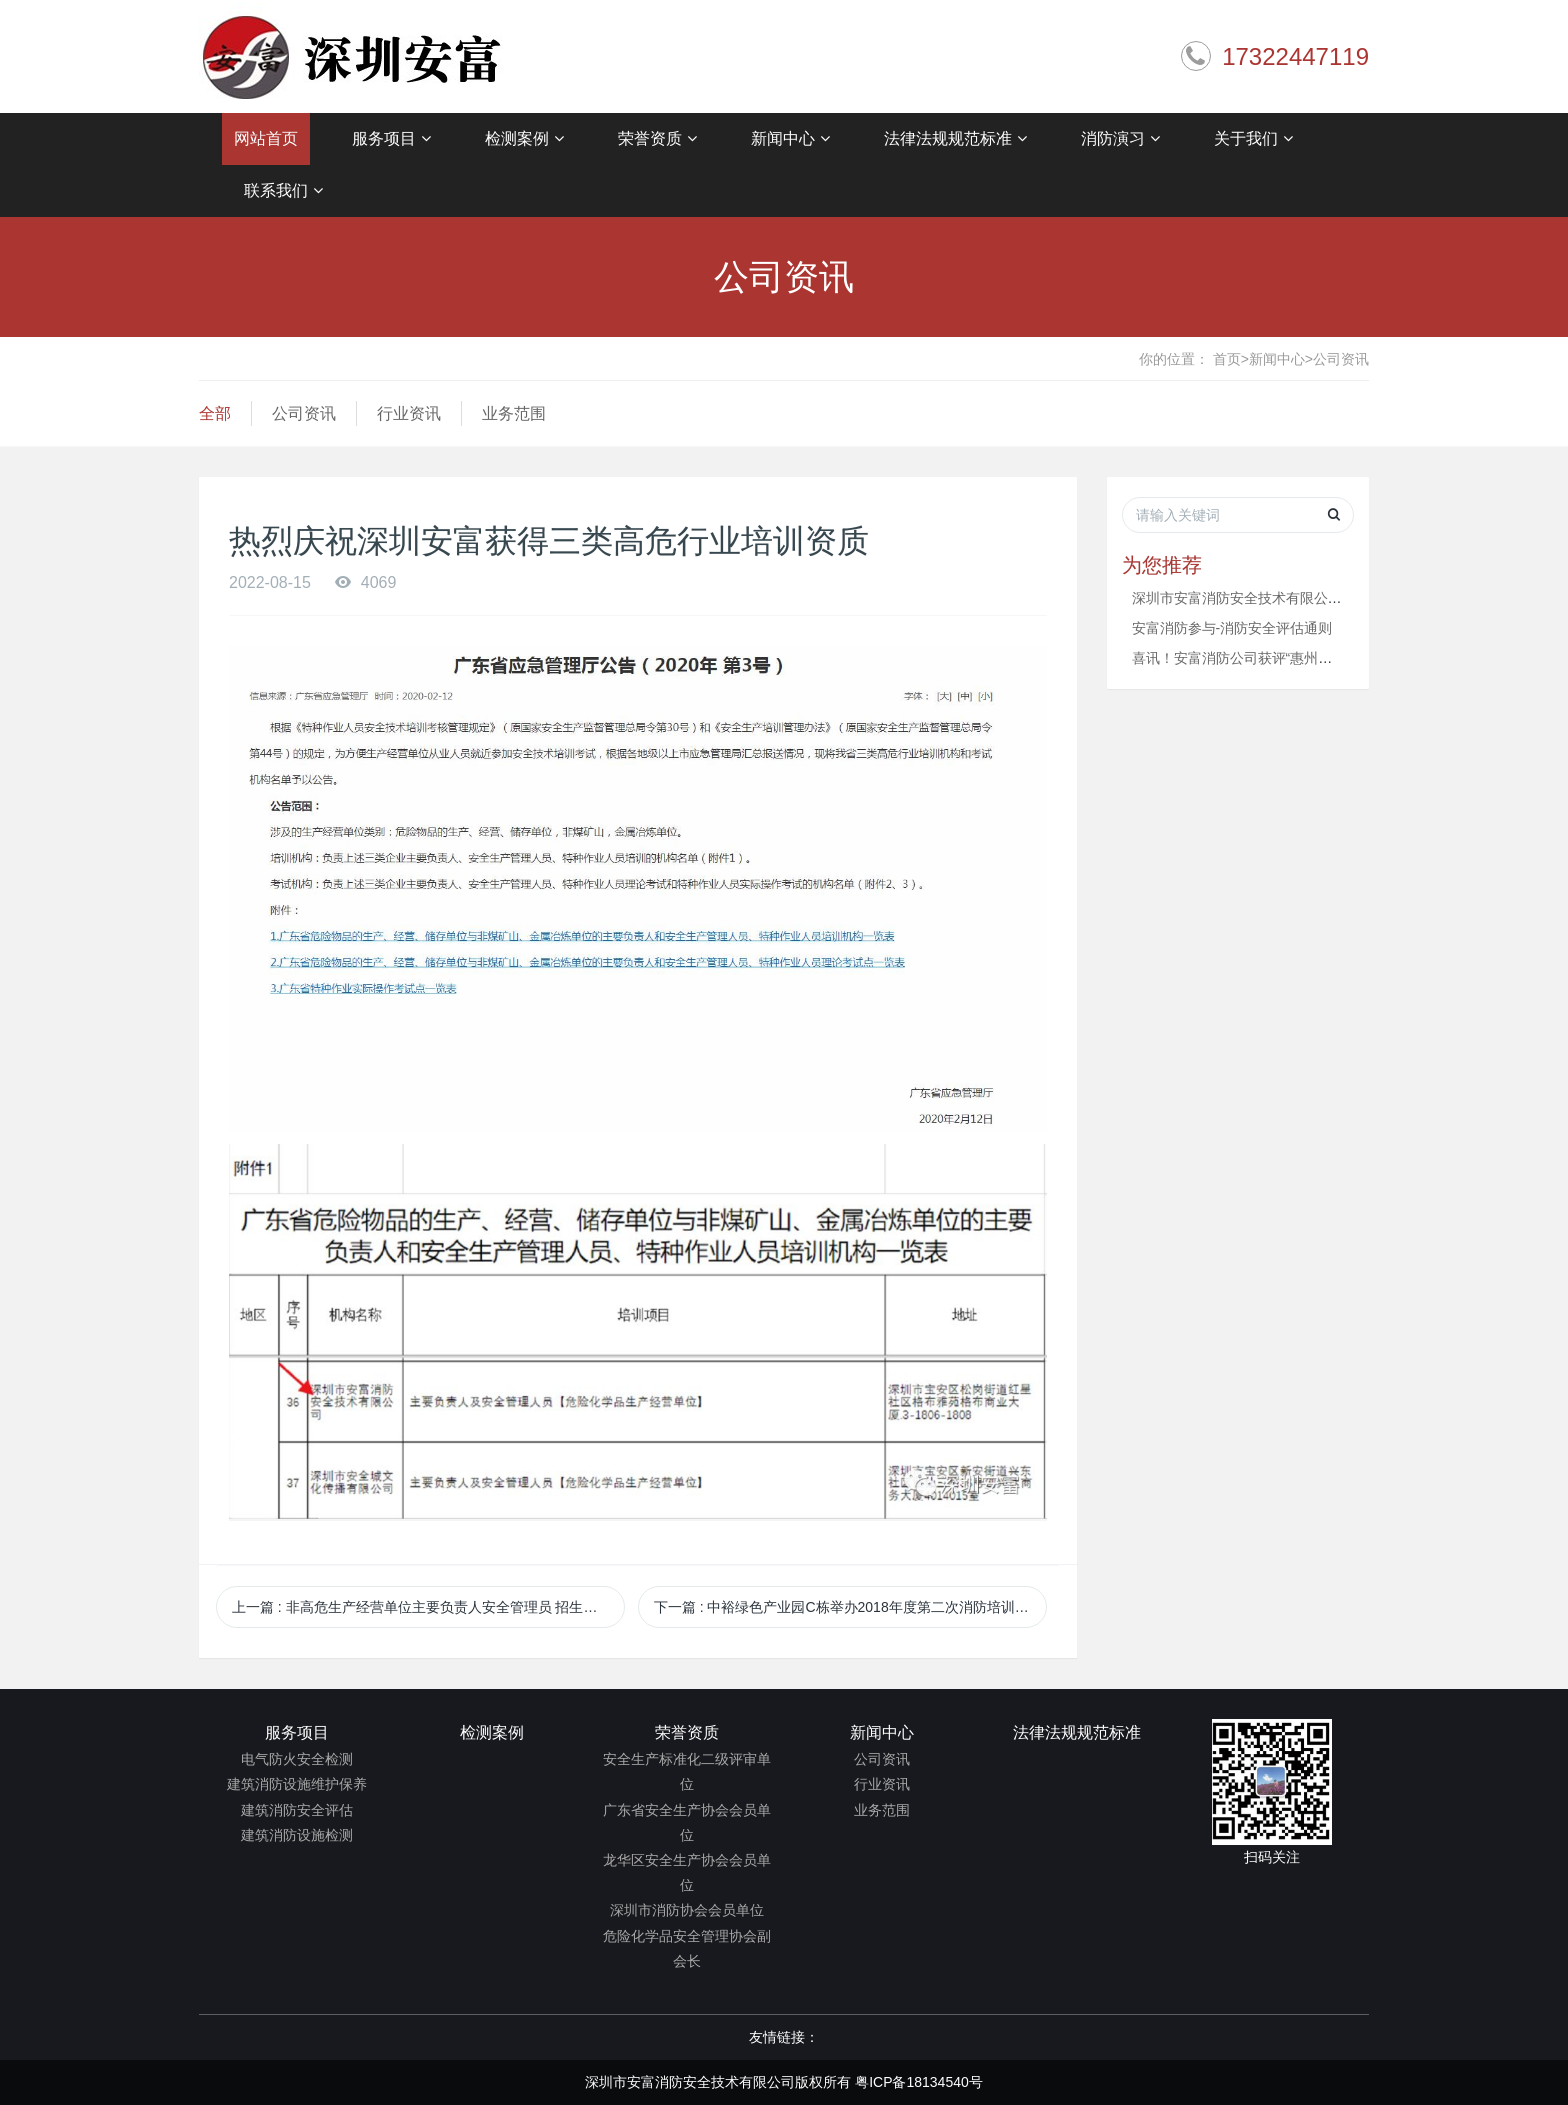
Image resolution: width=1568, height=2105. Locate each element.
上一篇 (422, 1607)
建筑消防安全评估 (297, 1810)
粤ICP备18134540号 (919, 2082)
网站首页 (266, 138)
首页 (1231, 359)
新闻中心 (790, 139)
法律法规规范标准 (955, 139)
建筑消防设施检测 (297, 1835)
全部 (215, 413)
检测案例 (524, 139)
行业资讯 (409, 413)
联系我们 (283, 191)
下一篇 (848, 1607)
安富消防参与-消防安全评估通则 (1232, 628)
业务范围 (514, 413)
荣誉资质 (657, 139)
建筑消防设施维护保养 (297, 1784)
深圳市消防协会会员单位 (687, 1910)
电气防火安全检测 (297, 1759)
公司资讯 (1341, 359)
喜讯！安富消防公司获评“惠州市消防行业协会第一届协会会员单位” (1339, 658)
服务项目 (391, 139)
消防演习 (1120, 139)
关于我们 (1253, 139)
